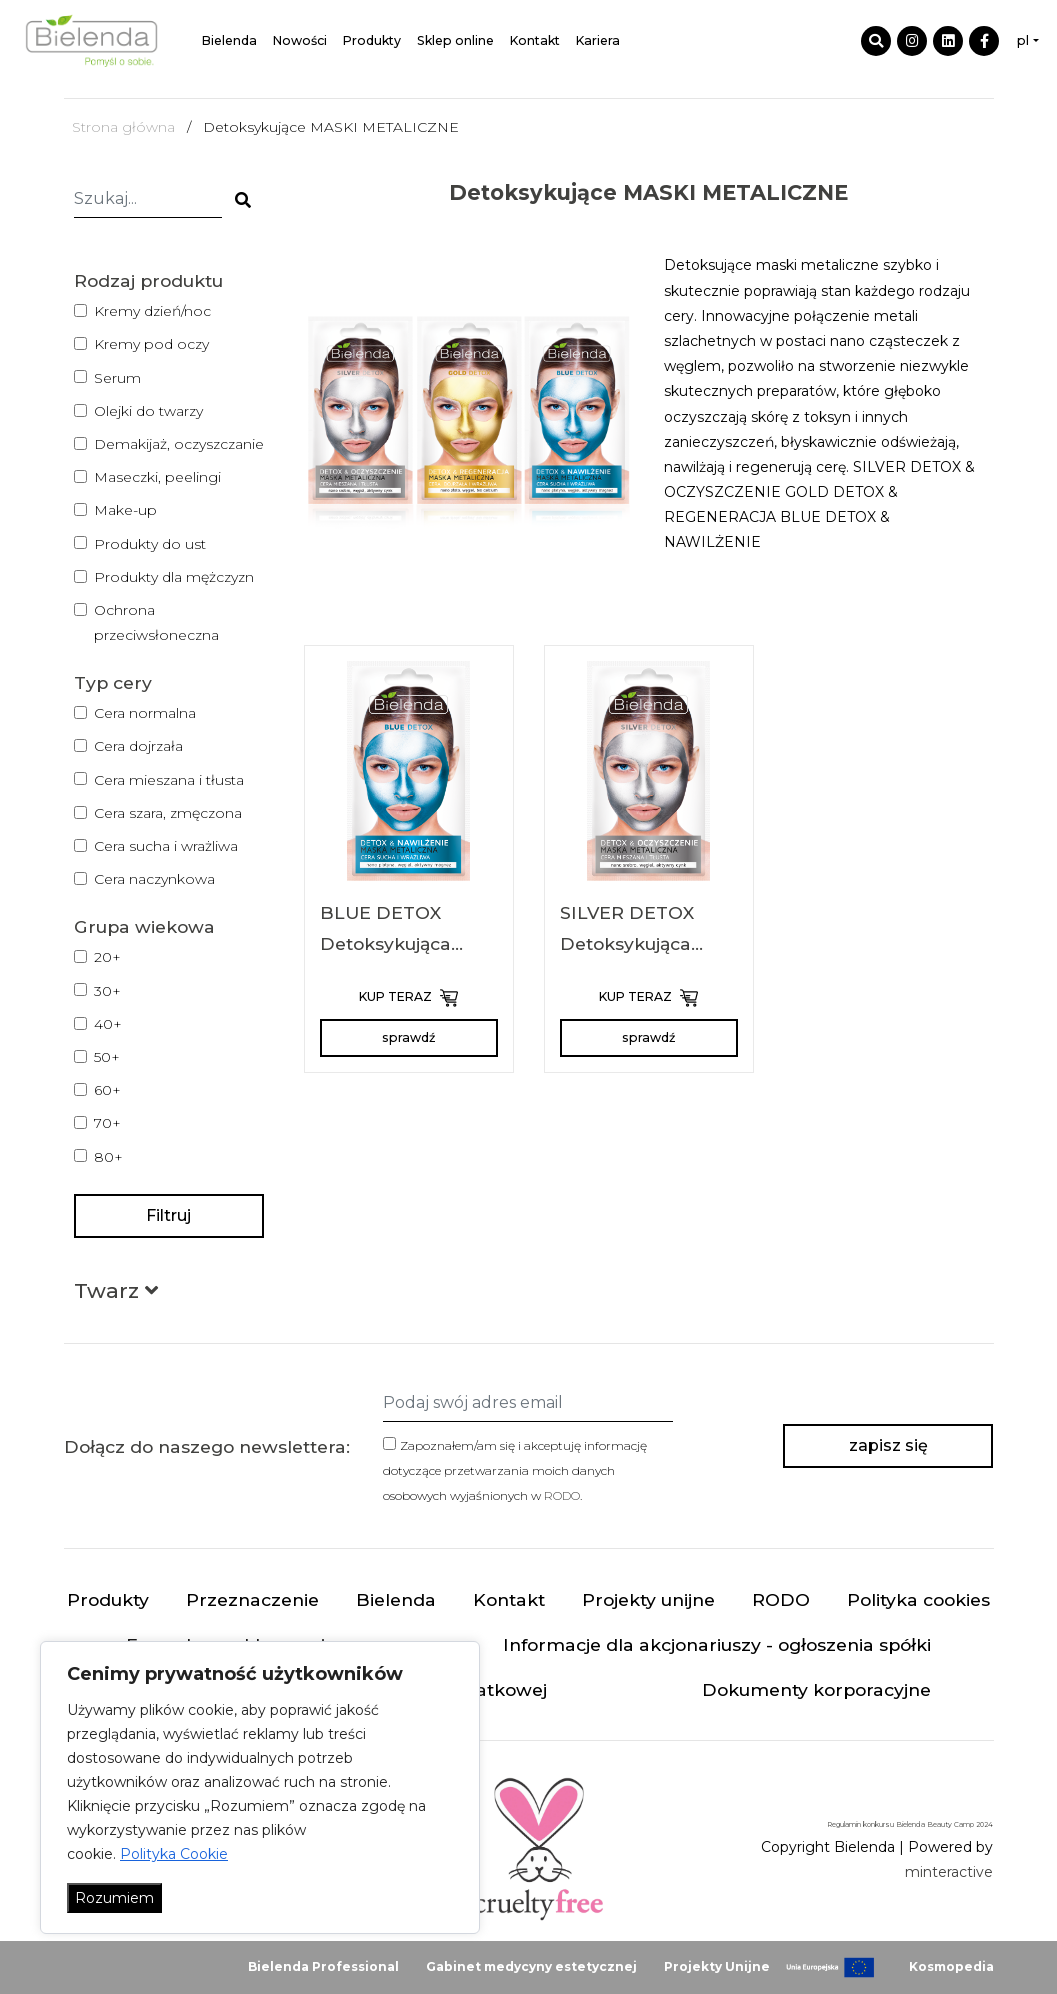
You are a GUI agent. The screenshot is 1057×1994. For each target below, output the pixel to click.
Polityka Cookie (174, 1854)
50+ (107, 1057)
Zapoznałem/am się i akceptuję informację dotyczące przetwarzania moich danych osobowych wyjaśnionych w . (515, 1470)
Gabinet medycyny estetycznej (531, 1966)
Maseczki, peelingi (157, 477)
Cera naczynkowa (154, 879)
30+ (107, 991)
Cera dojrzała (138, 746)
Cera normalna (145, 713)
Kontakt (535, 40)
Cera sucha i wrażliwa (166, 846)
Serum (117, 378)
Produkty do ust (150, 544)
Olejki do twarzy (148, 411)
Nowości (300, 40)
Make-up (125, 510)
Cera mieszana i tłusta (169, 780)
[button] (116, 1294)
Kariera (598, 40)
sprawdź (408, 1037)
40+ (108, 1024)
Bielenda (229, 40)
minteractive (949, 1872)
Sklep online (455, 40)
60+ (107, 1090)
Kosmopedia (951, 1966)
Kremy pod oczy (151, 344)
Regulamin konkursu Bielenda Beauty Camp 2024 (910, 1824)
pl (1023, 40)
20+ (107, 957)
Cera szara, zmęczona (168, 813)
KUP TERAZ (408, 998)
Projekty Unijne (717, 1966)
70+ (107, 1123)
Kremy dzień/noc (152, 311)
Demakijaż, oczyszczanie (179, 444)
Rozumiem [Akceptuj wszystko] (114, 1898)
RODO (562, 1495)
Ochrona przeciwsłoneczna (156, 622)
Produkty (372, 40)
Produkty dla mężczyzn (174, 577)
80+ (108, 1157)
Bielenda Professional (323, 1966)
